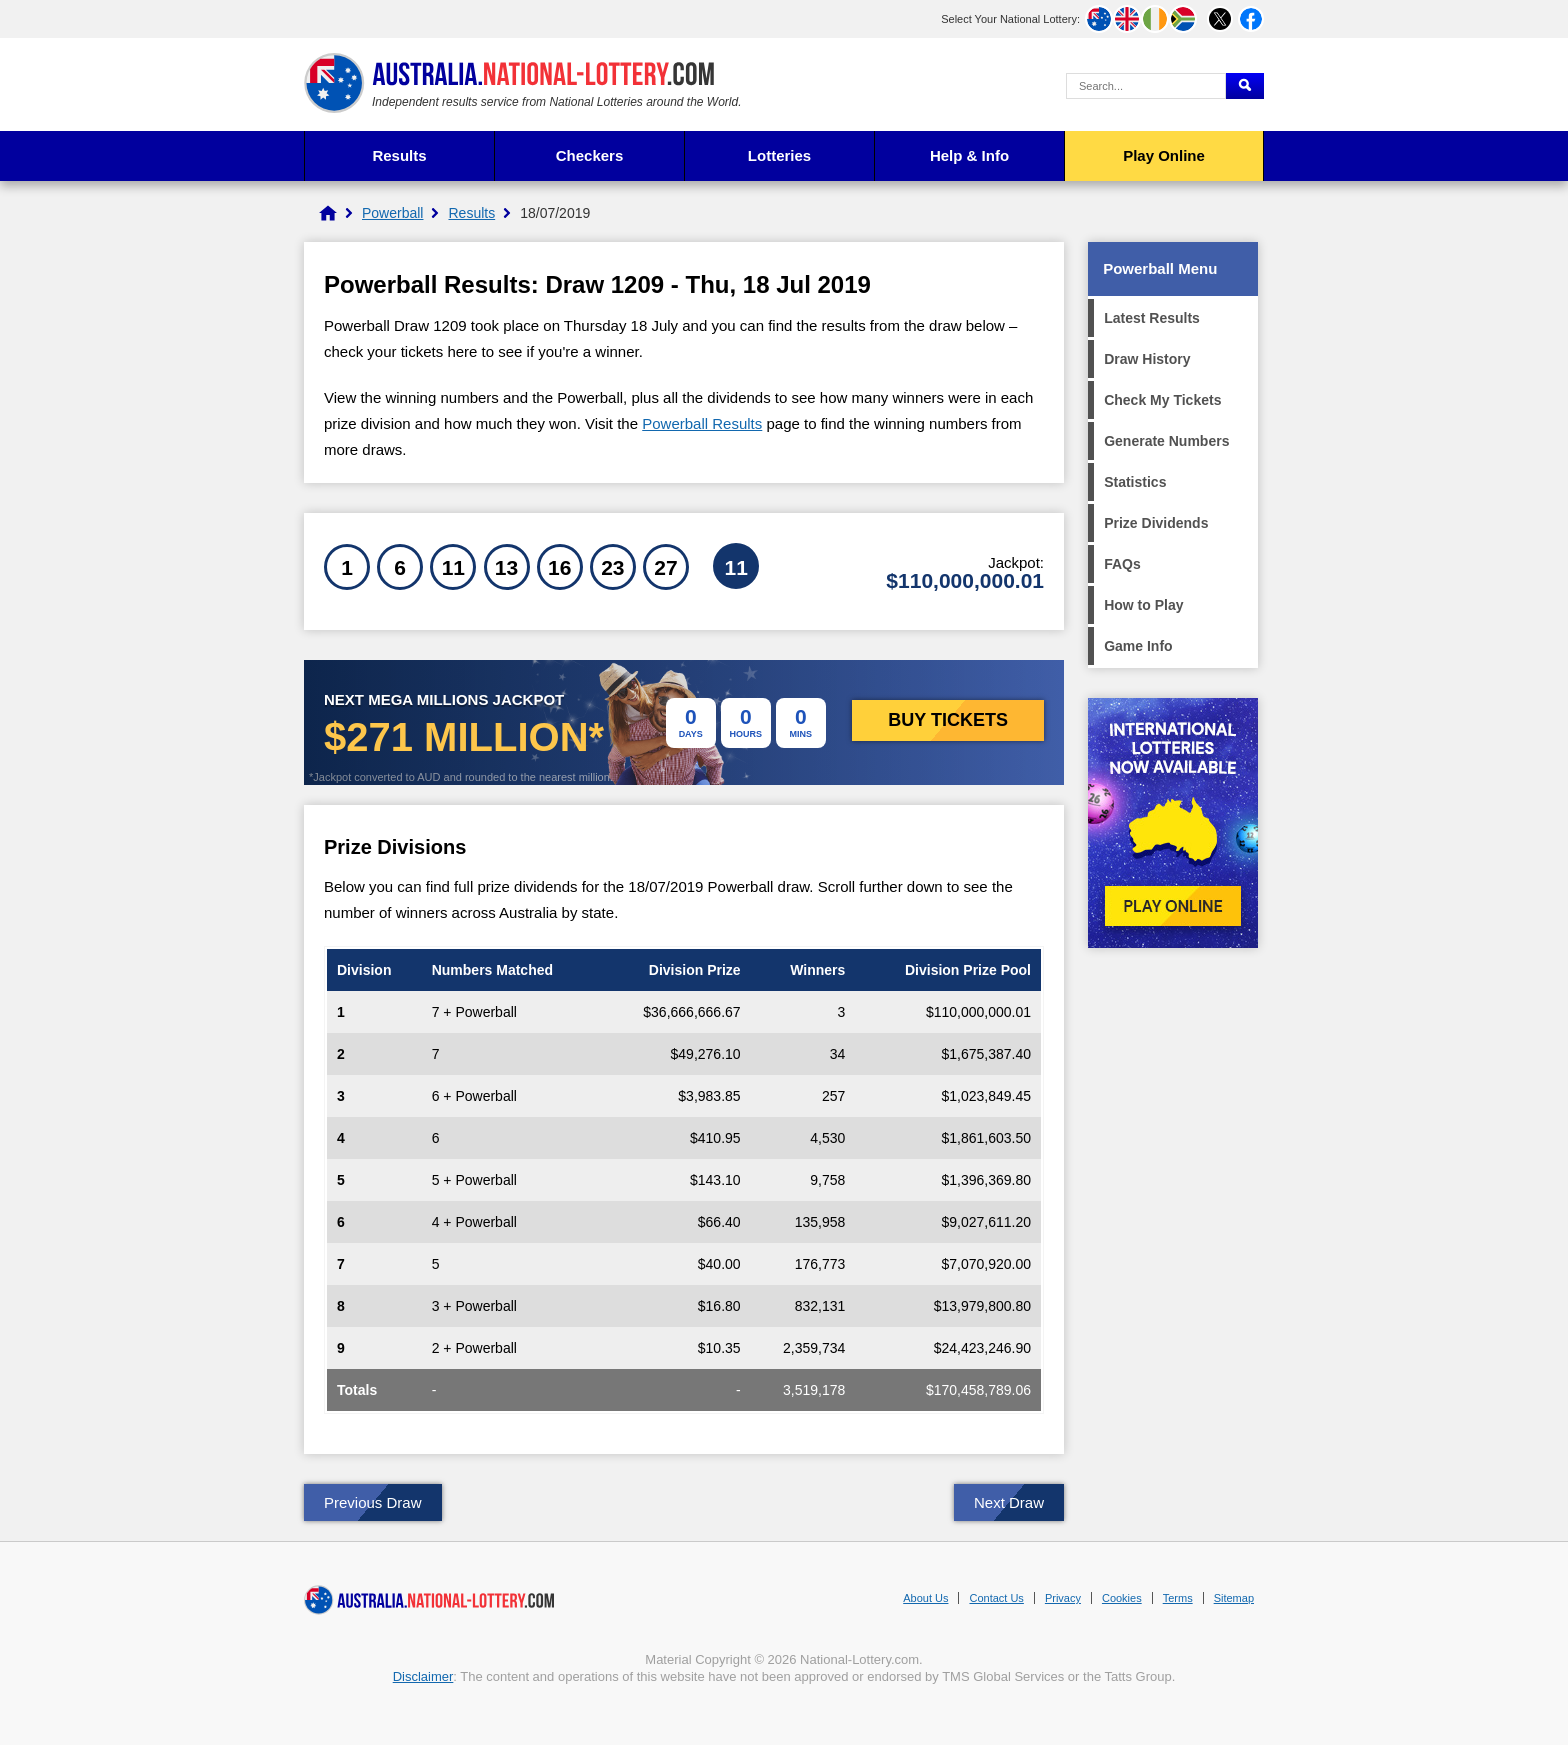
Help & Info (969, 155)
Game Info (1138, 646)
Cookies (1122, 1598)
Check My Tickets (1162, 400)
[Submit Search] (1245, 86)
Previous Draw (373, 1502)
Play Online (1164, 155)
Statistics (1135, 482)
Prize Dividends (1156, 523)
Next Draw (1009, 1502)
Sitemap (1234, 1598)
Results (399, 155)
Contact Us (996, 1598)
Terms (1178, 1598)
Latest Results (1152, 318)
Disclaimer (423, 1676)
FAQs (1122, 564)
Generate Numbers (1166, 441)
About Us (925, 1598)
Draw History (1147, 359)
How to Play (1143, 605)
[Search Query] (1146, 86)
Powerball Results (702, 423)
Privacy (1063, 1598)
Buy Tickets (948, 720)
